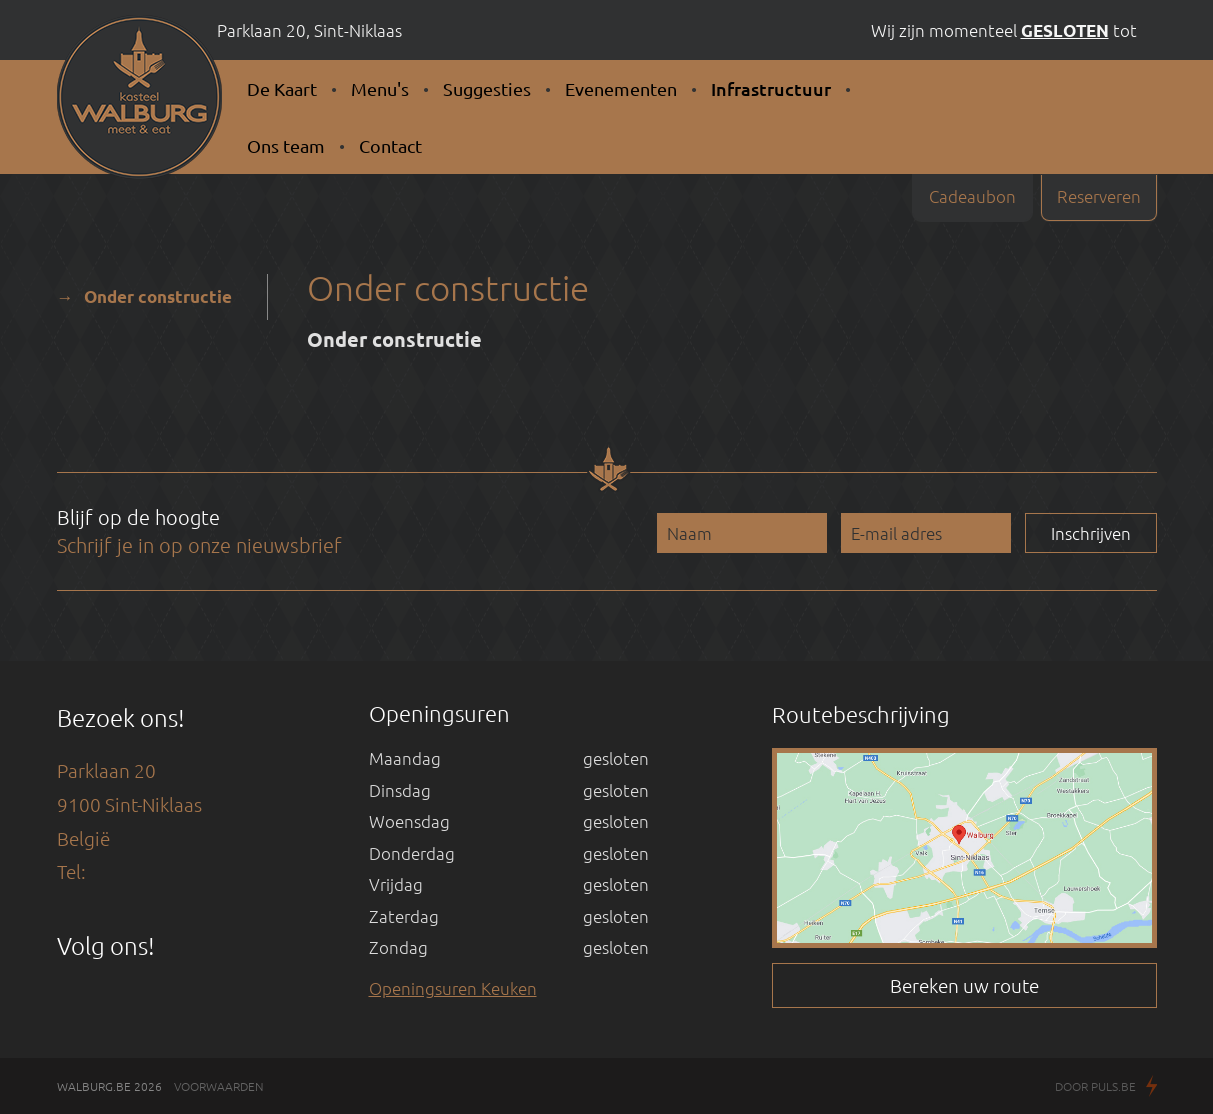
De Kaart (282, 88)
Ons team (286, 145)
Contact (390, 145)
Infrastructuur (771, 88)
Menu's (380, 88)
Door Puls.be (1106, 1087)
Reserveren (1099, 196)
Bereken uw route (964, 985)
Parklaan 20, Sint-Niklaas (309, 30)
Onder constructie (158, 296)
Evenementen (621, 88)
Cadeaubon (972, 196)
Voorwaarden (219, 1086)
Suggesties (487, 88)
